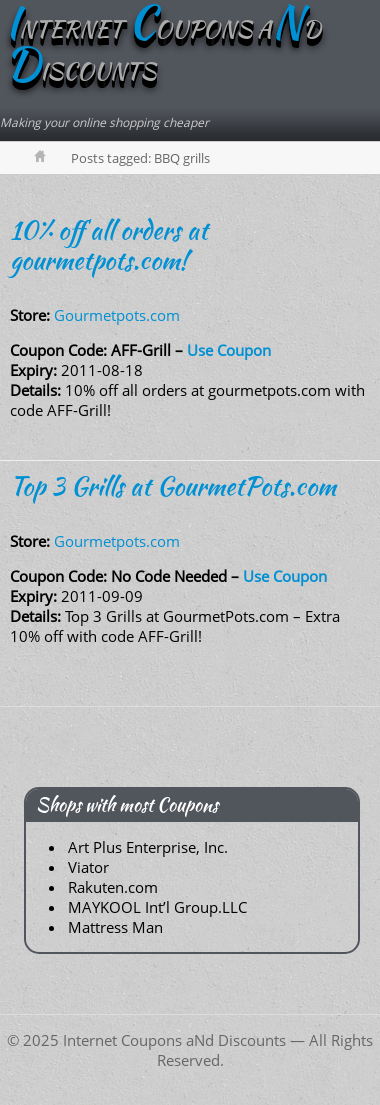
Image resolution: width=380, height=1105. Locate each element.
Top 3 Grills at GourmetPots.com (173, 486)
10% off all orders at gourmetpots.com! (109, 245)
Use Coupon (229, 350)
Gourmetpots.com (117, 315)
